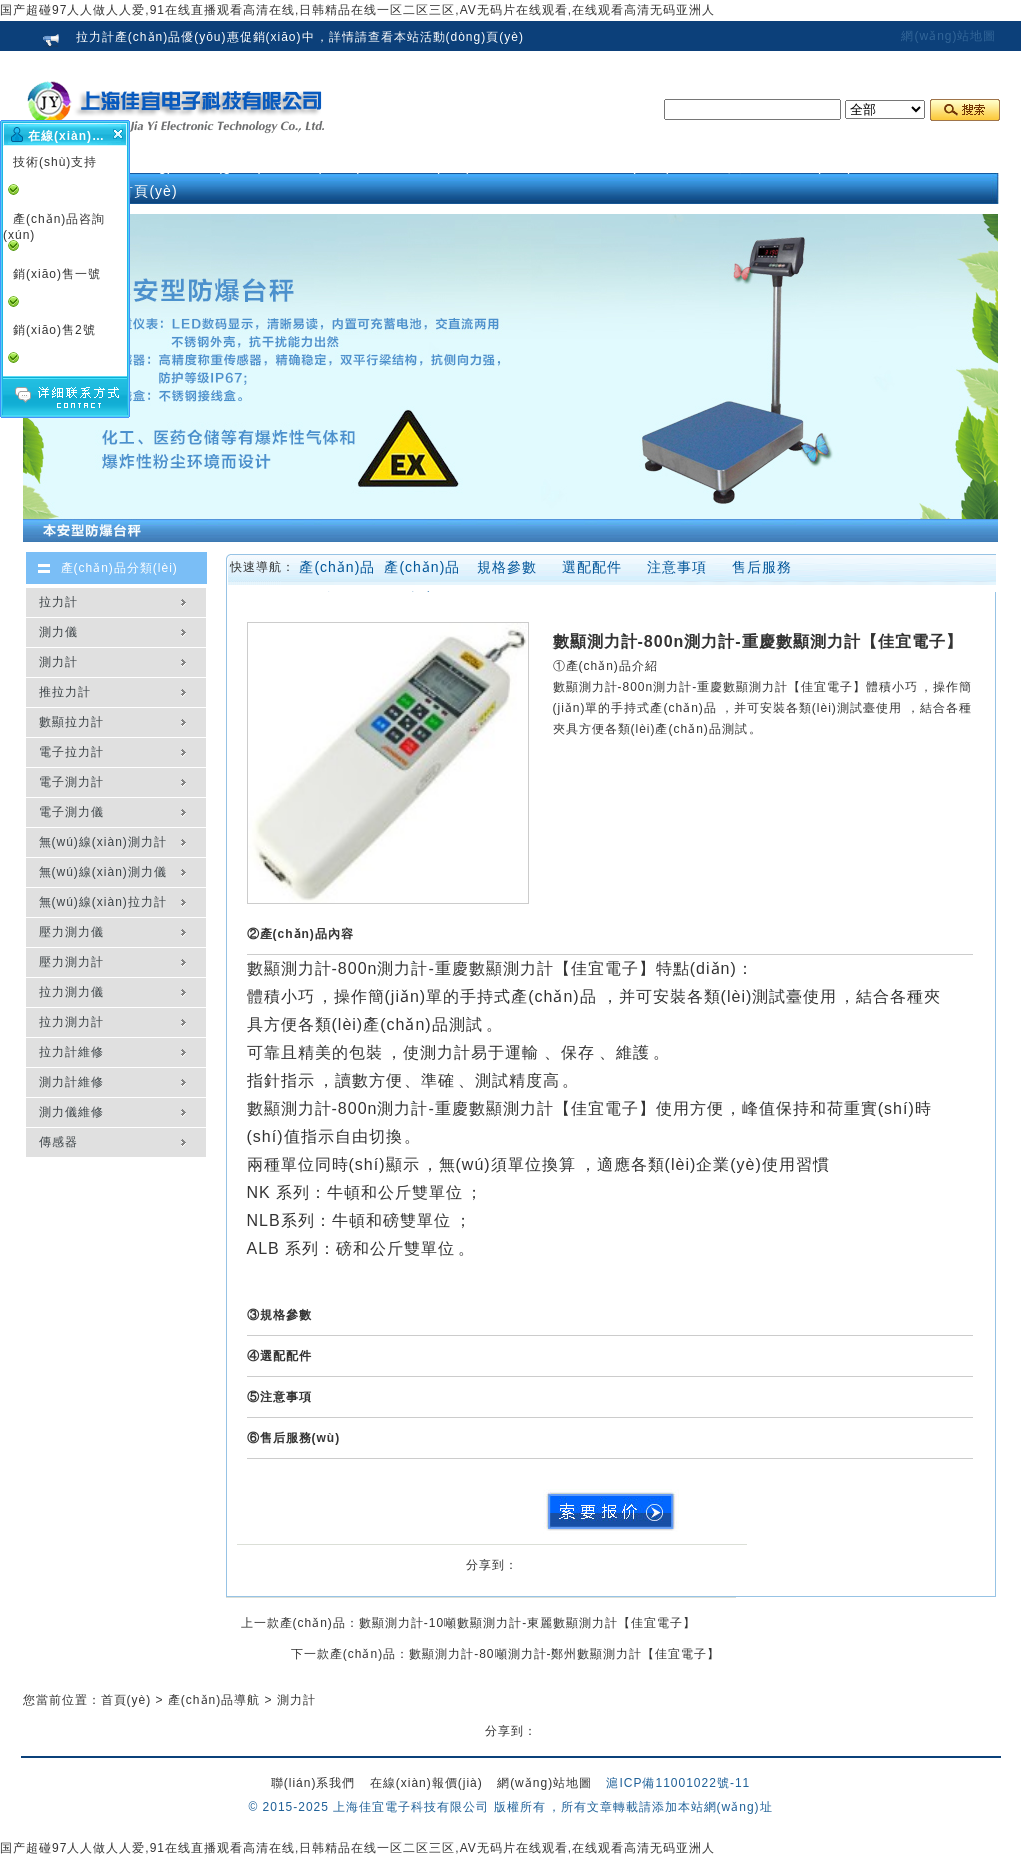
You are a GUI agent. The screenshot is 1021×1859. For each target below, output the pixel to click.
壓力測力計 (71, 962)
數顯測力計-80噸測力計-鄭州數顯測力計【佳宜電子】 (564, 1654)
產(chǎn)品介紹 (337, 571)
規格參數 (507, 567)
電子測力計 (71, 782)
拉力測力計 (71, 1022)
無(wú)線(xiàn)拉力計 (103, 902)
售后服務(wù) (762, 571)
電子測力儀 (71, 812)
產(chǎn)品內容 (422, 571)
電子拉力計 (71, 752)
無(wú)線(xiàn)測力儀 (103, 872)
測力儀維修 (71, 1112)
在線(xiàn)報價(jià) (426, 1783)
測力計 (58, 662)
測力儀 (58, 632)
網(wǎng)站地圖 (948, 36)
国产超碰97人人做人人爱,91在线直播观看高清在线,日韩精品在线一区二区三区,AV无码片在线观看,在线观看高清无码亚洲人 (357, 10)
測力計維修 (71, 1082)
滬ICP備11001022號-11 (678, 1783)
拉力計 (58, 602)
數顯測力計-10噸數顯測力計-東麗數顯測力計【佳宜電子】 (527, 1623)
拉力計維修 (71, 1052)
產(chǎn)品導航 (214, 1700)
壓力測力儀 (71, 932)
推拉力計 (65, 692)
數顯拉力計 (71, 722)
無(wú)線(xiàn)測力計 (103, 842)
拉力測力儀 (71, 992)
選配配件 (592, 567)
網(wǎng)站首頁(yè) (148, 178)
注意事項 (677, 567)
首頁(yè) (126, 1700)
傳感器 (58, 1142)
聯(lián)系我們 (313, 1783)
